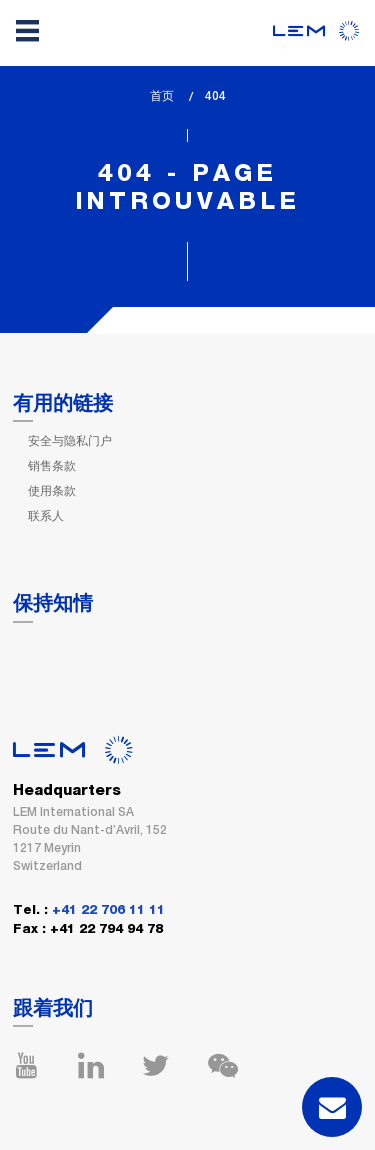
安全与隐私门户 (70, 441)
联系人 (46, 516)
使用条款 (52, 491)
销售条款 (52, 466)
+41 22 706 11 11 (108, 910)
